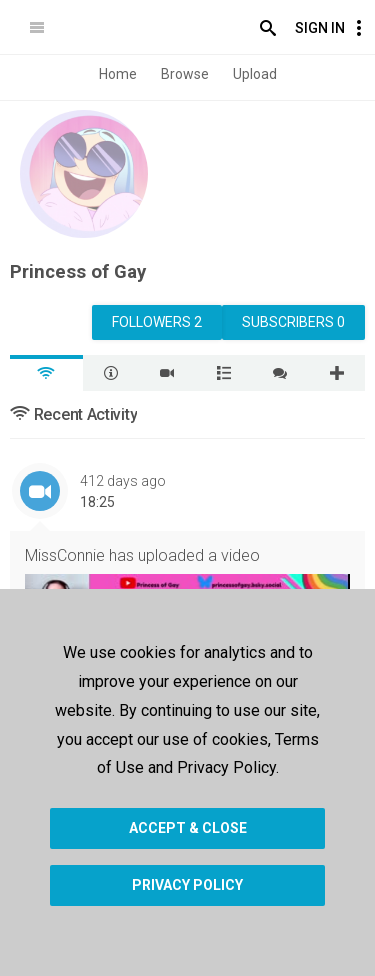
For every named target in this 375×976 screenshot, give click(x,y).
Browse (185, 74)
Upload (255, 74)
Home (118, 74)
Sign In (320, 28)
